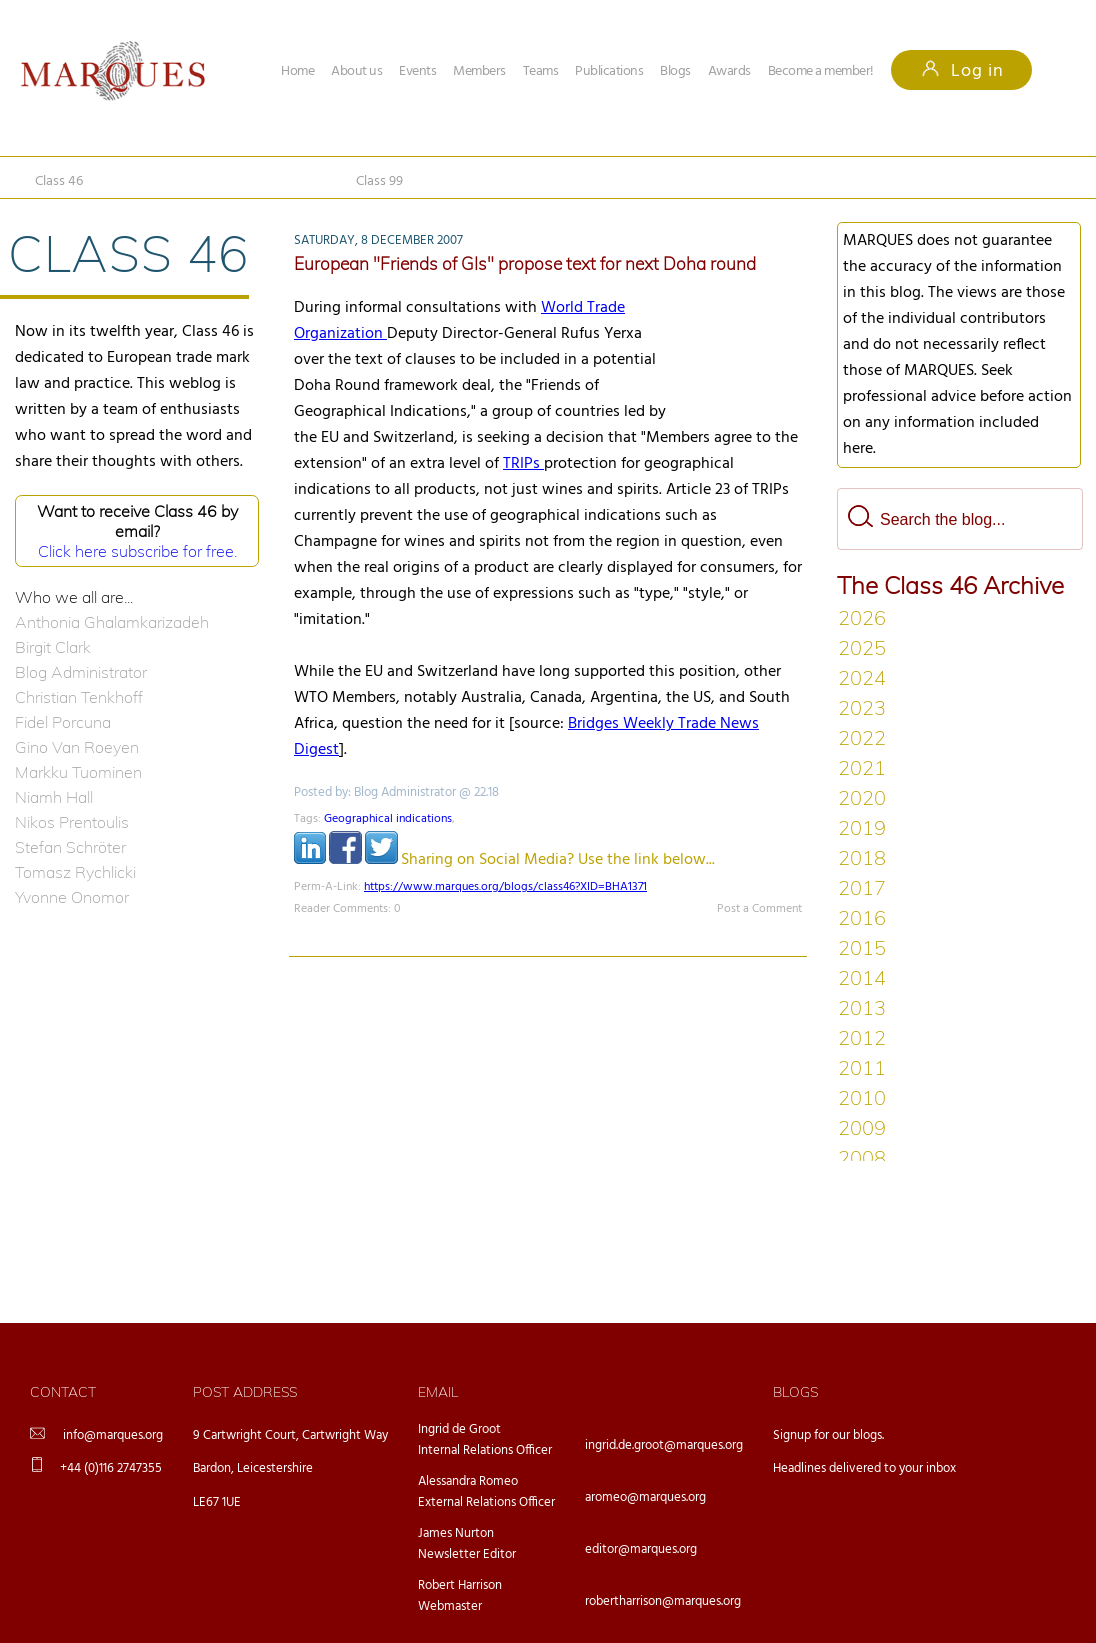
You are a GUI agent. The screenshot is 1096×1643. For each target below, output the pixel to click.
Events (417, 71)
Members (479, 71)
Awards (729, 71)
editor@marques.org (641, 1549)
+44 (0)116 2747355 (111, 1468)
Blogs (675, 71)
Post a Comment (759, 909)
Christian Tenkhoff (79, 697)
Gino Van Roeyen (77, 747)
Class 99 (379, 181)
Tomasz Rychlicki (75, 872)
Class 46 (59, 181)
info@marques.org (113, 1435)
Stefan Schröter (70, 847)
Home (297, 71)
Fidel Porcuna (63, 722)
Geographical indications (388, 819)
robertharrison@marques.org (663, 1601)
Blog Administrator (81, 672)
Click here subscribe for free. (137, 551)
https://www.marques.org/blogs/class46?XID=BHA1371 (505, 887)
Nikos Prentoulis (72, 822)
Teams (541, 71)
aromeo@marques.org (645, 1497)
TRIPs (523, 464)
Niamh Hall (54, 797)
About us (356, 71)
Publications (609, 71)
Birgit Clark (53, 647)
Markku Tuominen (78, 772)
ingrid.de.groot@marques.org (664, 1445)
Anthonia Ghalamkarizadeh (112, 622)
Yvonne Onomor (72, 897)
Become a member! (821, 71)
